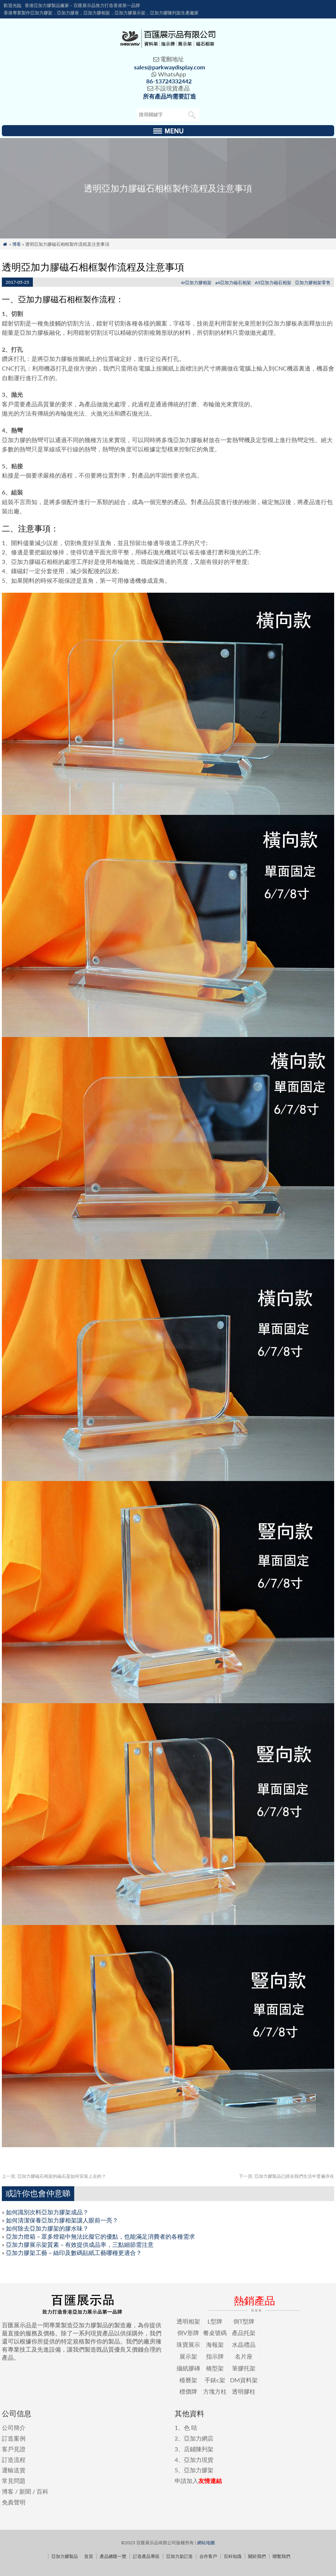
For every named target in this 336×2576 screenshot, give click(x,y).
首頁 (88, 2556)
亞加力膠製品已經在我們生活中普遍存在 (286, 2176)
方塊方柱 (215, 2391)
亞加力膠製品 (64, 2556)
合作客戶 (208, 2556)
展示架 (188, 2356)
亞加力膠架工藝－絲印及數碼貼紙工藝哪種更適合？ (74, 2252)
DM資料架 (244, 2379)
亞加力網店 (198, 2438)
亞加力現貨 (198, 2459)
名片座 (244, 2356)
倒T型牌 (243, 2321)
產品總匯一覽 (113, 2556)
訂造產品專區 (146, 2556)
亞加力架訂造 (179, 2556)
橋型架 (215, 2368)
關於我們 (257, 2556)
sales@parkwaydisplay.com (169, 66)
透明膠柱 (244, 2391)
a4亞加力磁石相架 (233, 282)
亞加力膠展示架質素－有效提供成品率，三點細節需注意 (80, 2244)
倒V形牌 (188, 2332)
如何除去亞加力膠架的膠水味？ (47, 2228)
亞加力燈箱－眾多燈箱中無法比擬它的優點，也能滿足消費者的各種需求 (100, 2236)
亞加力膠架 (198, 2469)
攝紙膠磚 (188, 2368)
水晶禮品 (244, 2344)
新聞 (25, 2491)
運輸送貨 (13, 2469)
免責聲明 (13, 2502)
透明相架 (188, 2321)
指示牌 (215, 2356)
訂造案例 (13, 2438)
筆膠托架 (244, 2368)
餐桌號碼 (215, 2332)
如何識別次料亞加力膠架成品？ (47, 2211)
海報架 (215, 2344)
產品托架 (244, 2332)
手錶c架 (215, 2379)
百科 (42, 2491)
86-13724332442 (169, 81)
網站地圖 (206, 2542)
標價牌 (188, 2391)
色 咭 (190, 2427)
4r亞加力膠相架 (196, 282)
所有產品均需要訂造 (169, 96)
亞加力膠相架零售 (312, 282)
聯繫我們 (281, 2556)
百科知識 (232, 2556)
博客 (16, 244)
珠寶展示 (188, 2344)
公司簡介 (13, 2427)
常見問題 (13, 2480)
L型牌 (215, 2321)
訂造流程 (13, 2459)
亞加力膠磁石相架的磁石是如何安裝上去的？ (54, 2176)
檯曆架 (188, 2379)
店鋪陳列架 (198, 2448)
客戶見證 (13, 2448)
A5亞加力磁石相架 (273, 282)
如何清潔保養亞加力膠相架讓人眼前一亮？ (62, 2220)
